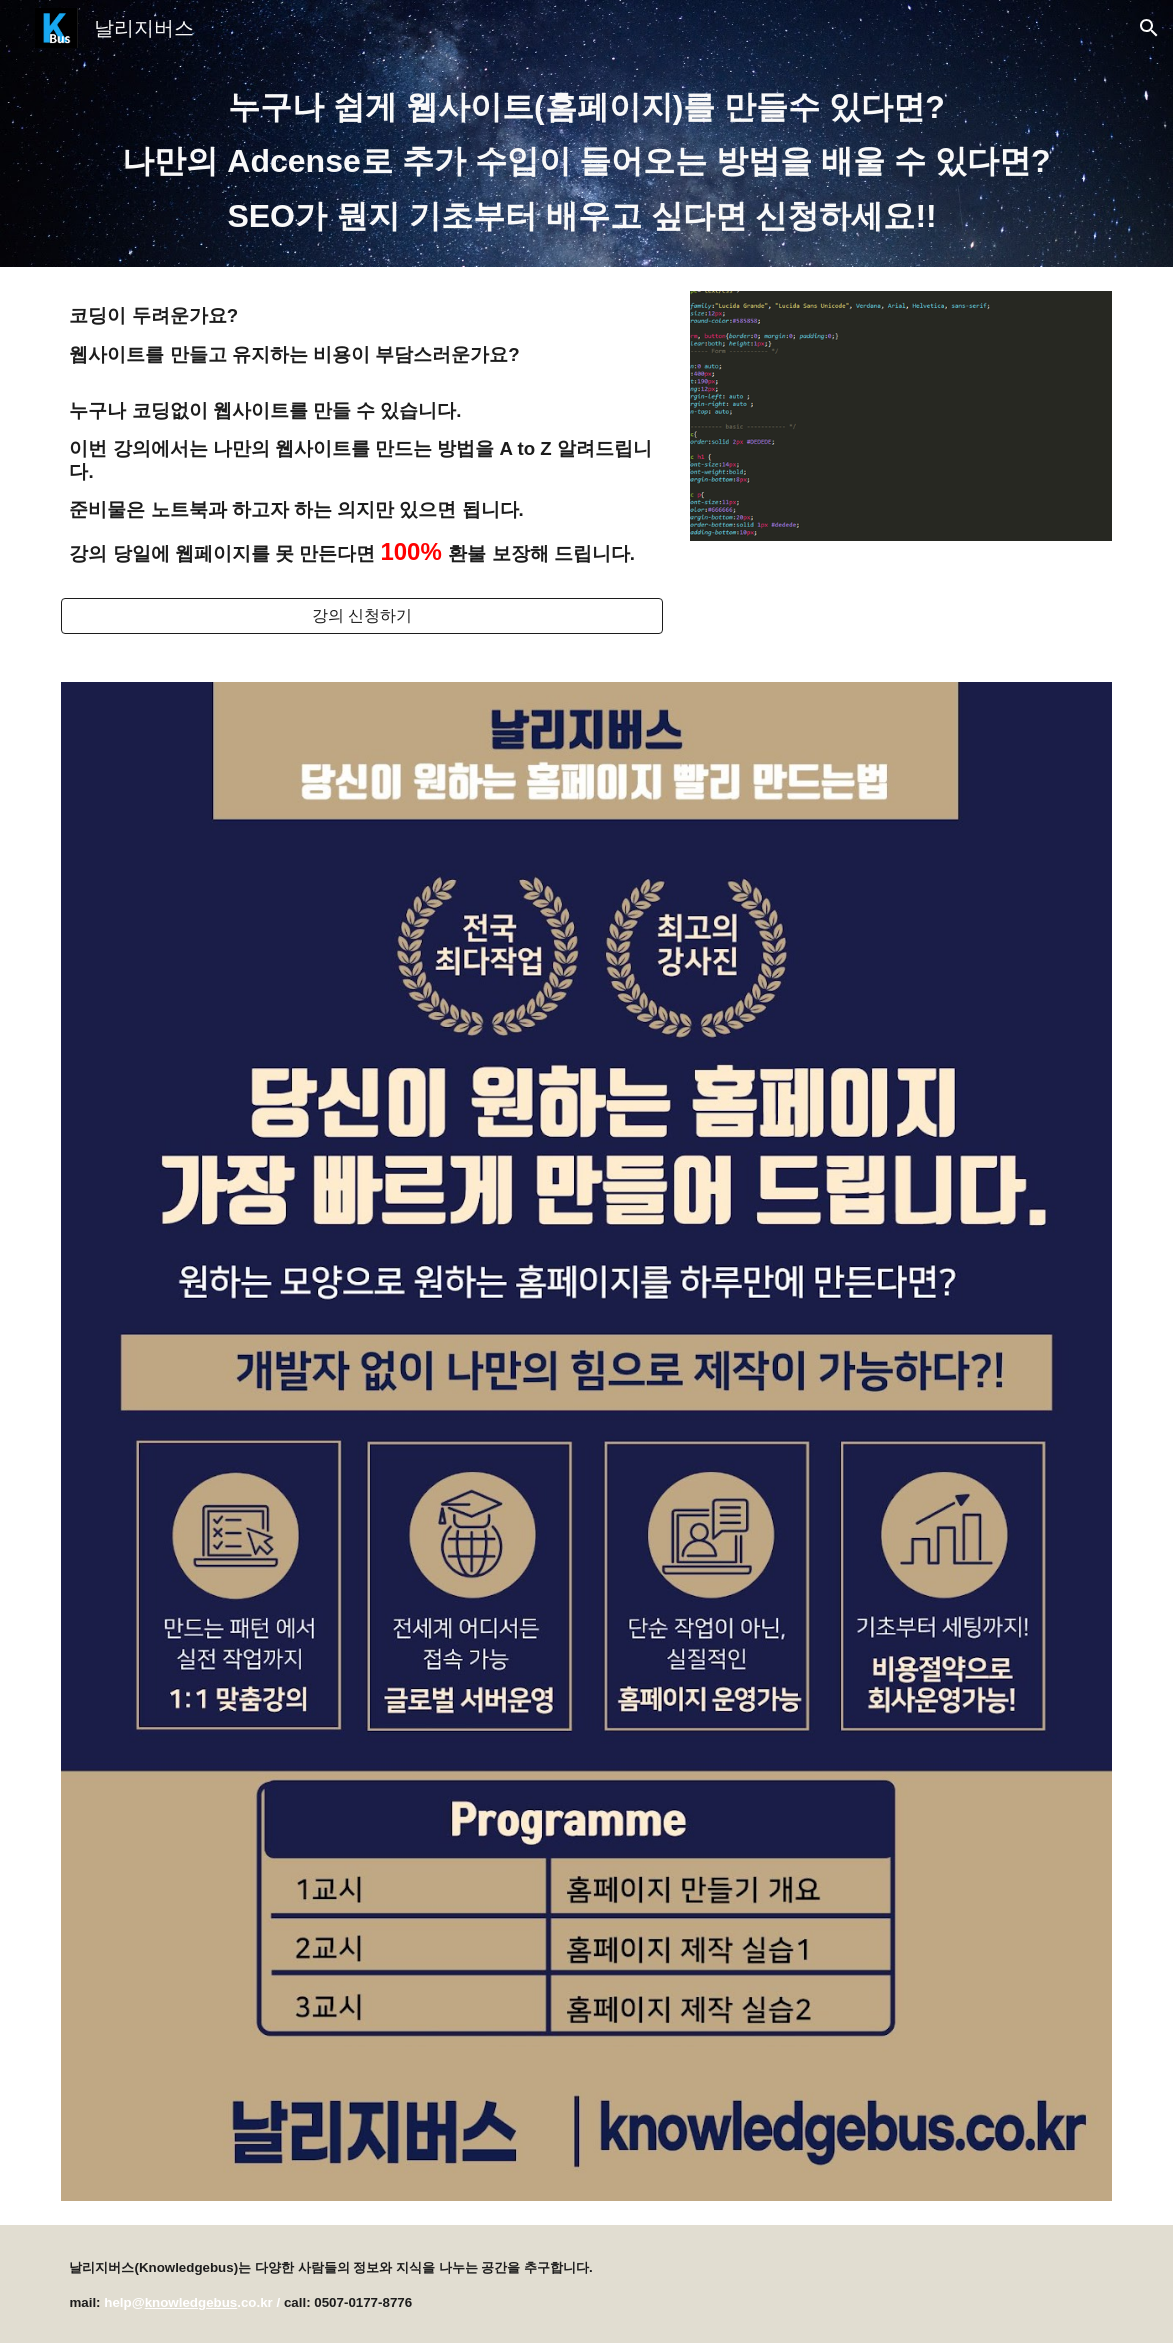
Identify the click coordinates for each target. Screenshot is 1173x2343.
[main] (586, 161)
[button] (1149, 28)
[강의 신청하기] (361, 616)
